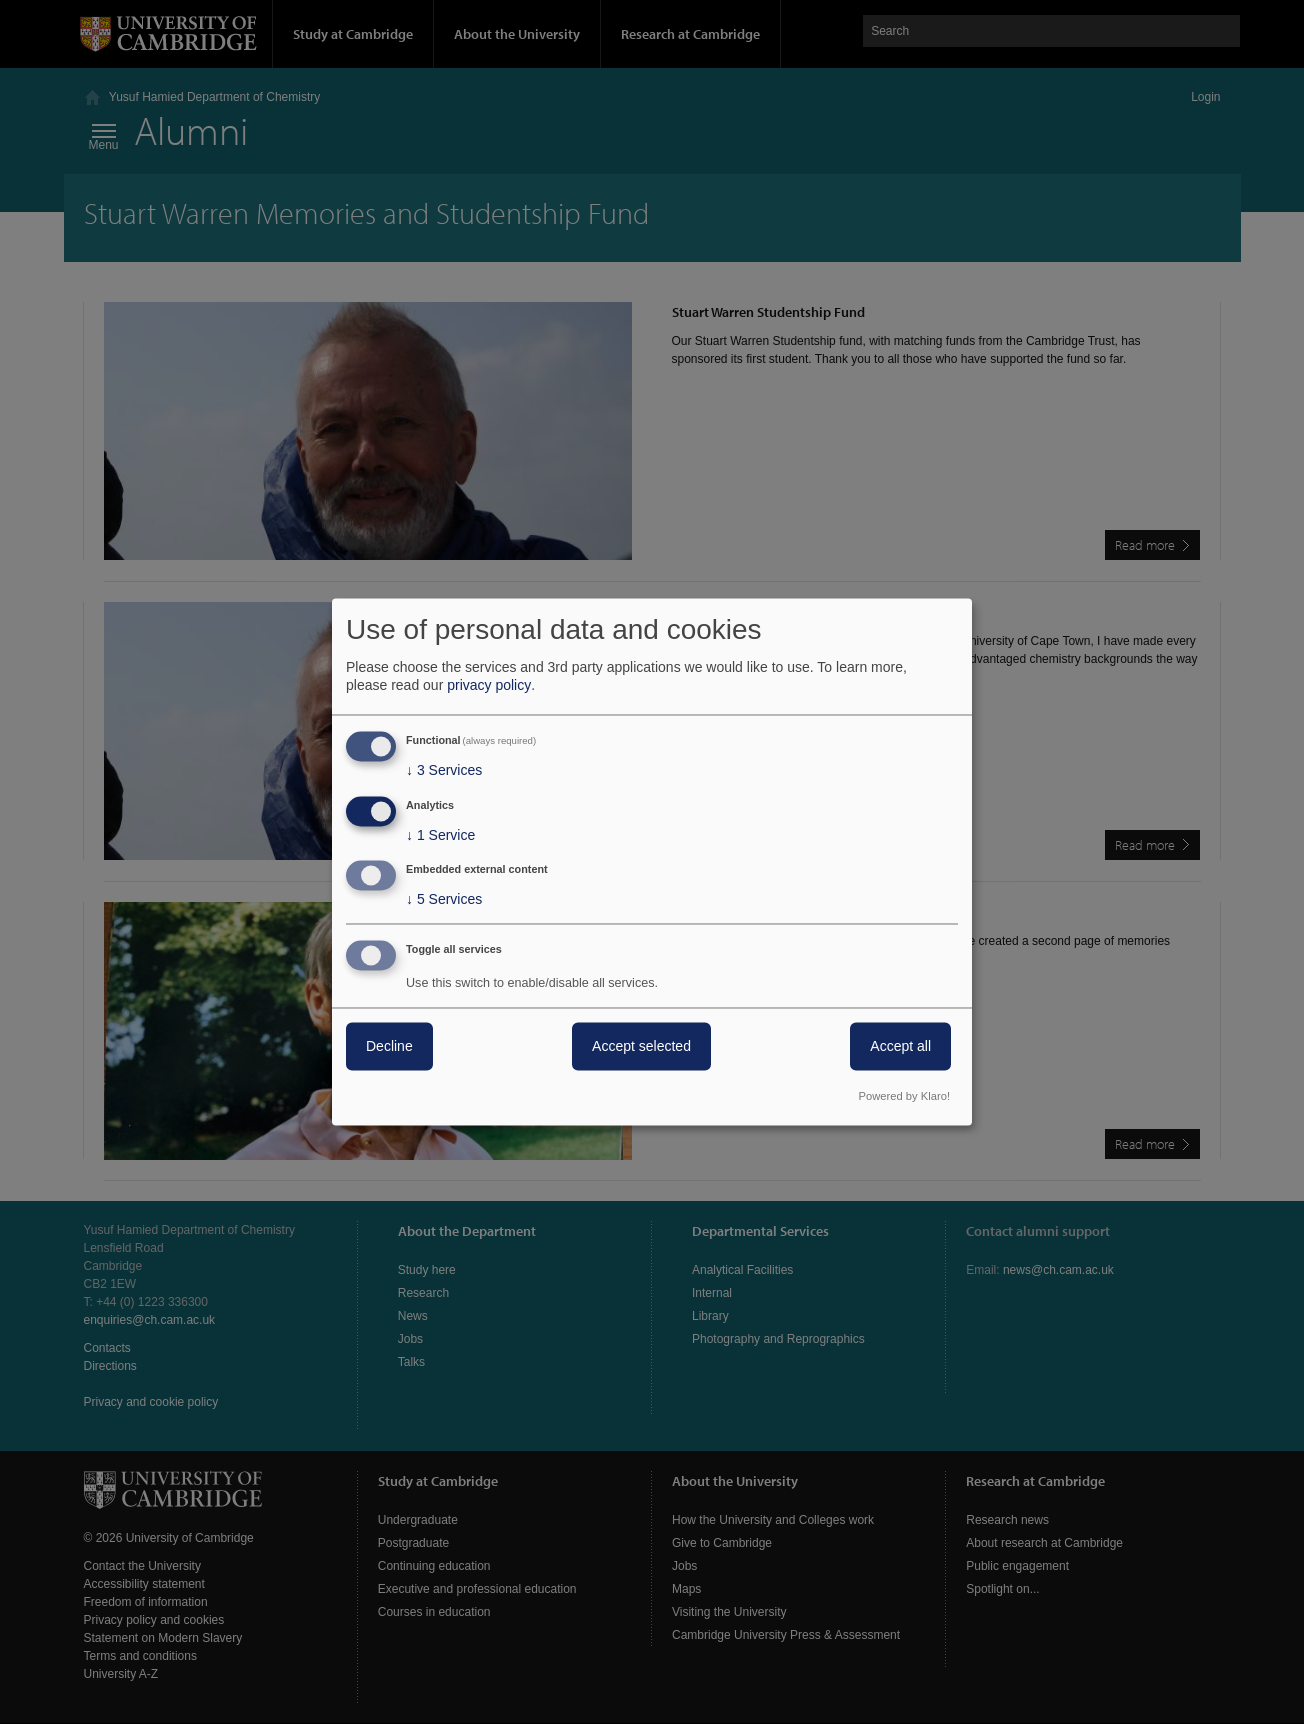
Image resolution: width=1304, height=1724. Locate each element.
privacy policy (489, 685)
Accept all (900, 1047)
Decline (389, 1047)
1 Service (440, 835)
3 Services (444, 770)
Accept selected (641, 1047)
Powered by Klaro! (904, 1097)
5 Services (444, 900)
